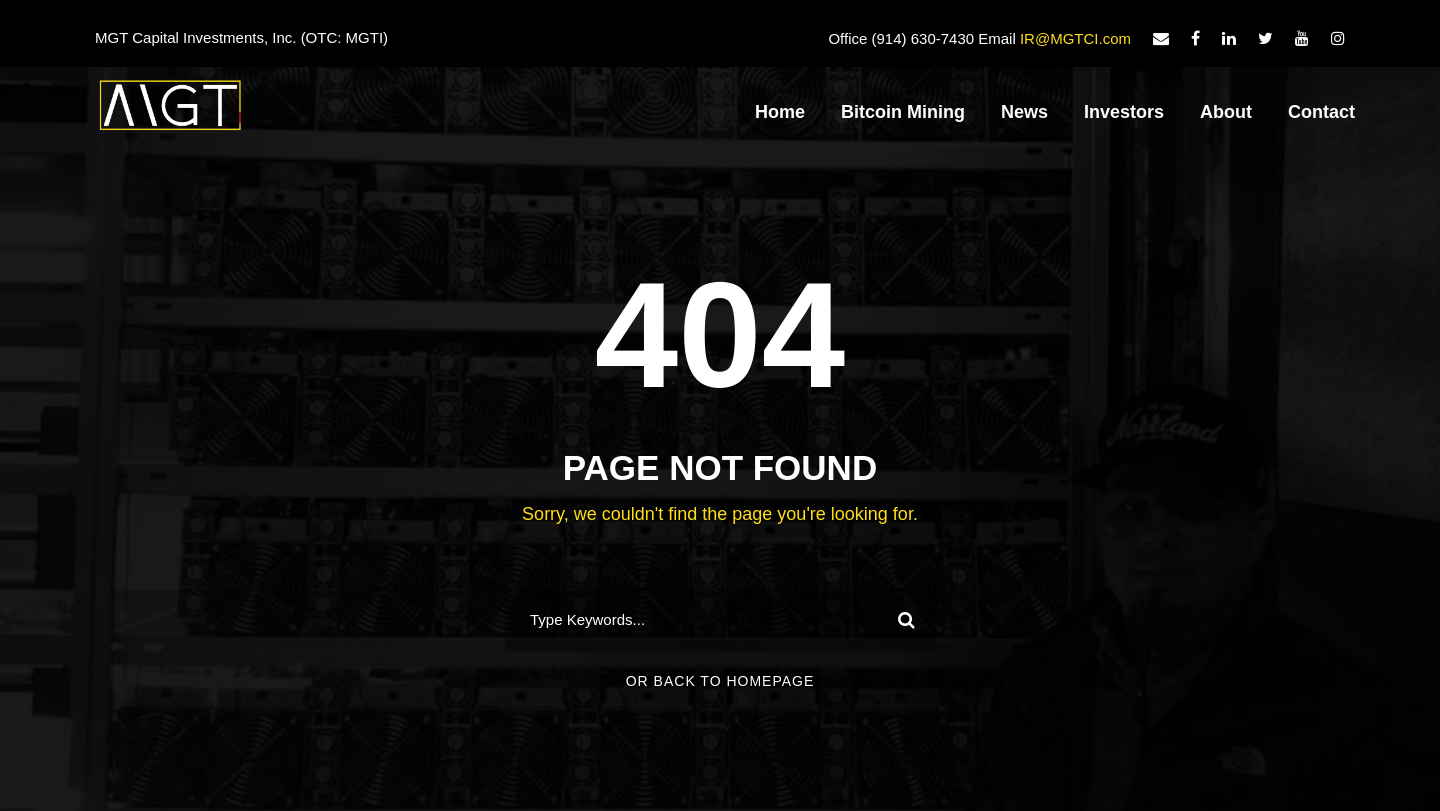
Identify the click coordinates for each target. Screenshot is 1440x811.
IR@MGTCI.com (1075, 38)
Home (780, 112)
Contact (1321, 112)
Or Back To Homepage (720, 681)
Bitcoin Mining (903, 112)
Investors (1124, 112)
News (1024, 112)
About (1226, 112)
